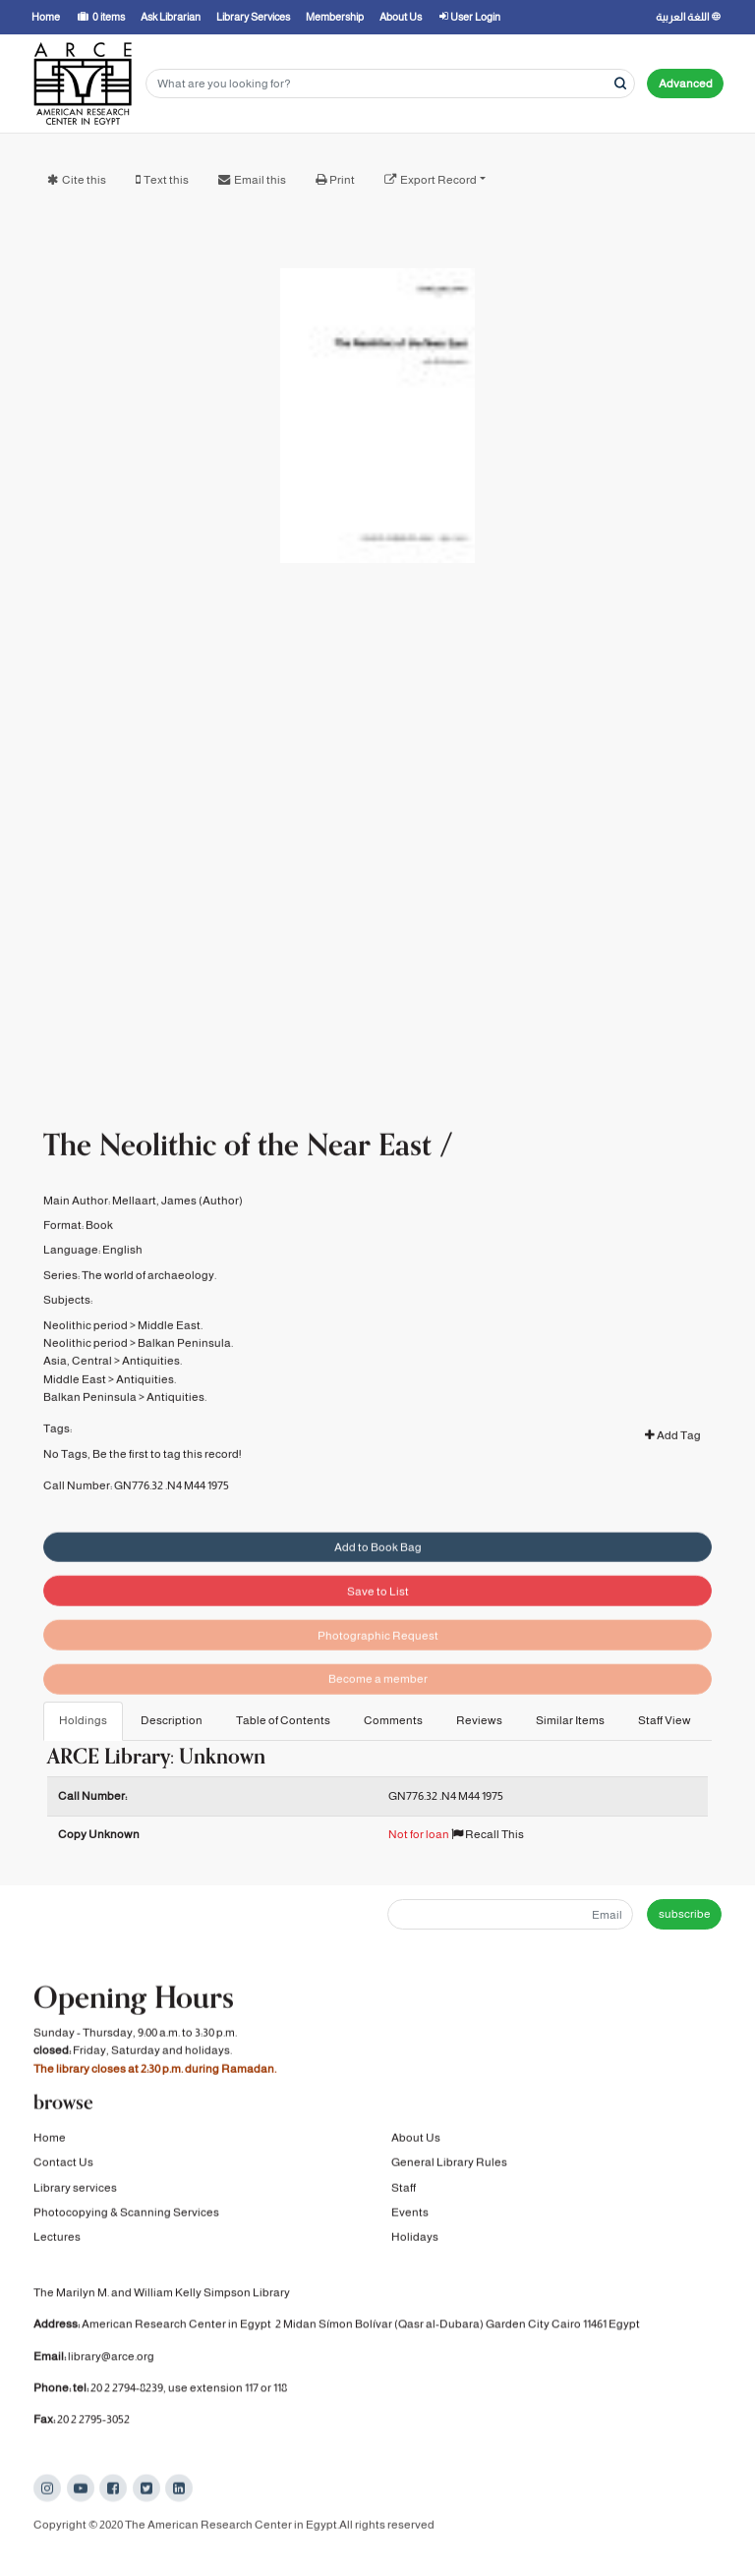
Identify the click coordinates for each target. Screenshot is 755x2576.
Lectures (57, 2242)
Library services (75, 2192)
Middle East (74, 1409)
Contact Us (63, 2167)
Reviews (479, 1720)
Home (49, 2142)
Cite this (84, 180)
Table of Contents (283, 1720)
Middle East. (170, 1354)
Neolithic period (85, 1354)
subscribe (685, 1914)
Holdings (83, 1720)
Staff (403, 2192)
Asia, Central (77, 1390)
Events (410, 2216)
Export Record (438, 180)
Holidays (414, 2242)
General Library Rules (449, 2167)
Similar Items (570, 1720)
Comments (393, 1720)
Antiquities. (152, 1390)
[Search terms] (390, 84)
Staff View (664, 1720)
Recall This (487, 1834)
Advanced (686, 83)
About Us (415, 2142)
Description (172, 1720)
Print (342, 180)
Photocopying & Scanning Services (126, 2216)
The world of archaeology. (149, 1305)
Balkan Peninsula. (185, 1372)
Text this (166, 180)
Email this (260, 180)
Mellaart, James (154, 1230)
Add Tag (673, 1465)
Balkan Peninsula (90, 1426)
